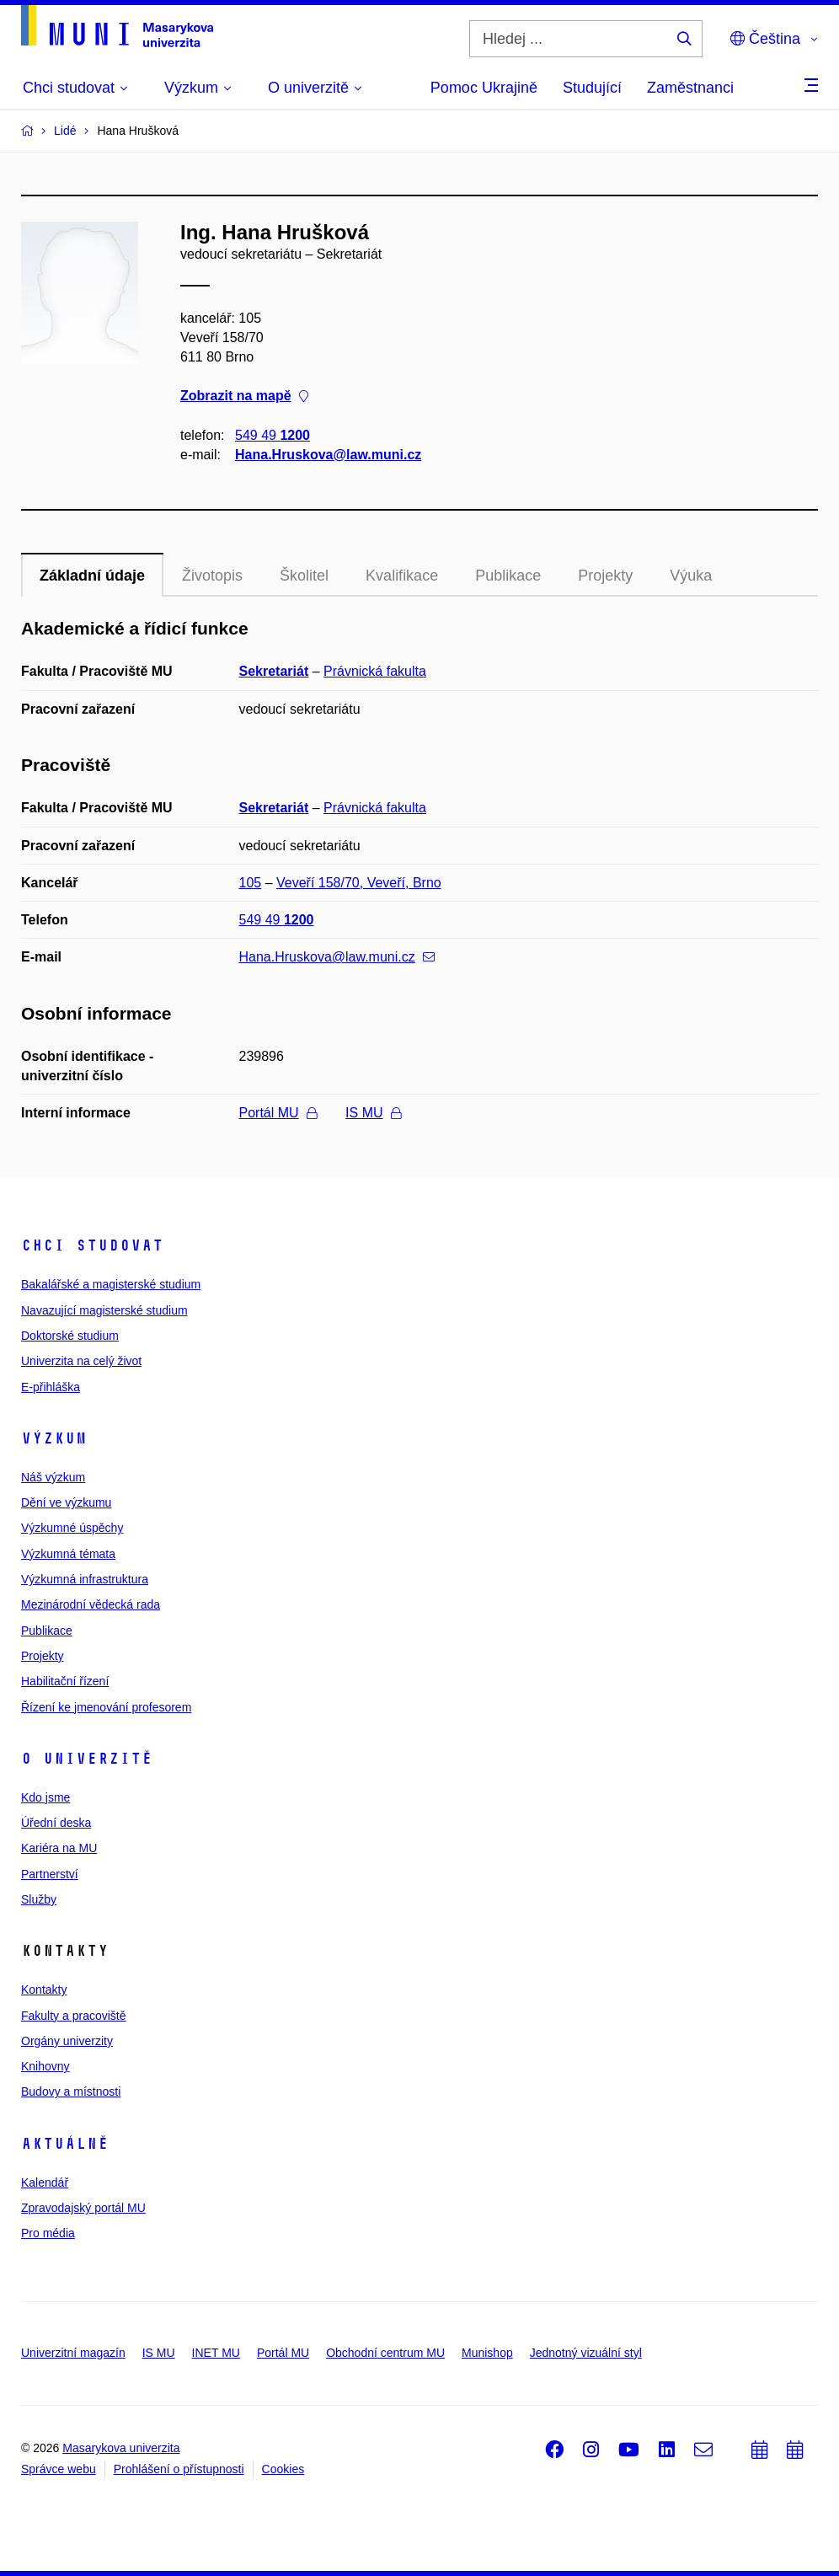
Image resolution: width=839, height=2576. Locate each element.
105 (250, 883)
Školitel (304, 575)
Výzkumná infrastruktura (84, 1579)
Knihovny (45, 2066)
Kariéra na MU (59, 1848)
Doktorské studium (70, 1335)
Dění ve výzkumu (66, 1502)
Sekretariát (274, 671)
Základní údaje (92, 575)
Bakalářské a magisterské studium (110, 1284)
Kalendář (44, 2182)
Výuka (691, 575)
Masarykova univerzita (120, 2448)
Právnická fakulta (374, 671)
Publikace (508, 575)
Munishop (487, 2352)
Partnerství (49, 1874)
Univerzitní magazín (73, 2352)
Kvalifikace (402, 575)
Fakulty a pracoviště (73, 2015)
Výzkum (54, 1438)
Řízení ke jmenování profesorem (106, 1707)
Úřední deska (56, 1822)
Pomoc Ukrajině (483, 87)
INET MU (216, 2352)
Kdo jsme (45, 1797)
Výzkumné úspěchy (72, 1527)
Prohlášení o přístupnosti (179, 2469)
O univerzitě (86, 1758)
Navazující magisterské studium (104, 1310)
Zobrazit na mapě (244, 396)
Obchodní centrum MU (385, 2352)
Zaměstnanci (690, 87)
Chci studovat (92, 1245)
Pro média (48, 2233)
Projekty (605, 575)
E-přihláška (50, 1387)
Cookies (283, 2469)
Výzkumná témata (68, 1554)
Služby (38, 1899)
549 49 (272, 435)
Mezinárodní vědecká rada (90, 1604)
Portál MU (278, 1113)
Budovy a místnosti (70, 2091)
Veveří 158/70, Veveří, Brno (358, 883)
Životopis (212, 575)
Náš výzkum (53, 1477)
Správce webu (58, 2469)
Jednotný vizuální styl (586, 2352)
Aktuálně (65, 2143)
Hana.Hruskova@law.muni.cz (328, 454)
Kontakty (44, 1989)
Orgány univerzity (67, 2041)
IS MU (372, 1113)
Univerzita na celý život (81, 1361)
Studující (592, 87)
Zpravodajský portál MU (83, 2208)
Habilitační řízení (65, 1681)
